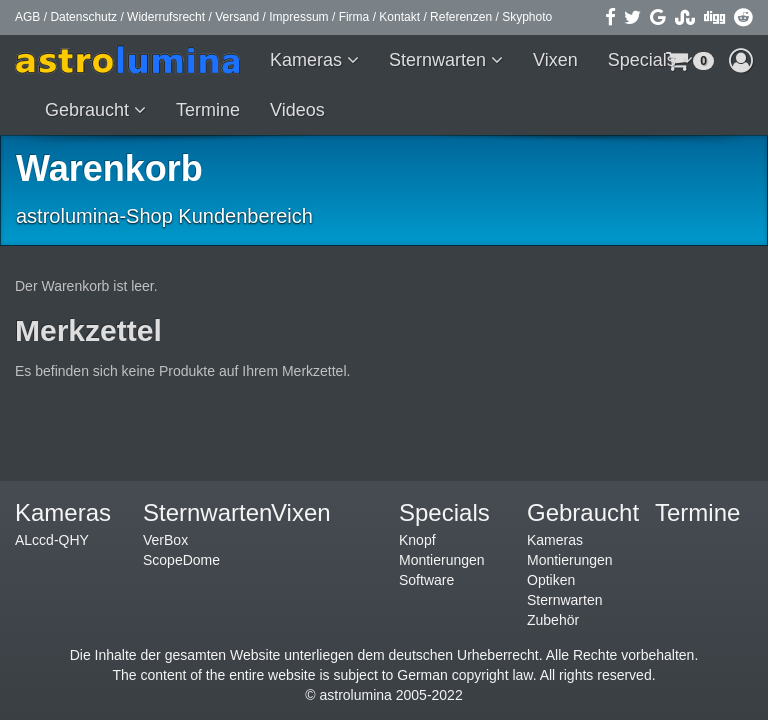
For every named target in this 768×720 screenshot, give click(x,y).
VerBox (165, 540)
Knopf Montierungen (442, 550)
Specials (644, 60)
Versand (237, 17)
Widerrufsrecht (166, 17)
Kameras (308, 60)
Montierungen (570, 560)
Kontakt (399, 17)
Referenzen (461, 17)
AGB (27, 17)
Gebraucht (89, 110)
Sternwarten (440, 60)
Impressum (298, 17)
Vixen (555, 60)
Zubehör (553, 620)
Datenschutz (83, 17)
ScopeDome (181, 560)
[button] (741, 60)
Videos (297, 110)
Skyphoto (527, 17)
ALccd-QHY (52, 540)
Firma (354, 17)
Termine (208, 110)
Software (426, 580)
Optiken (551, 580)
